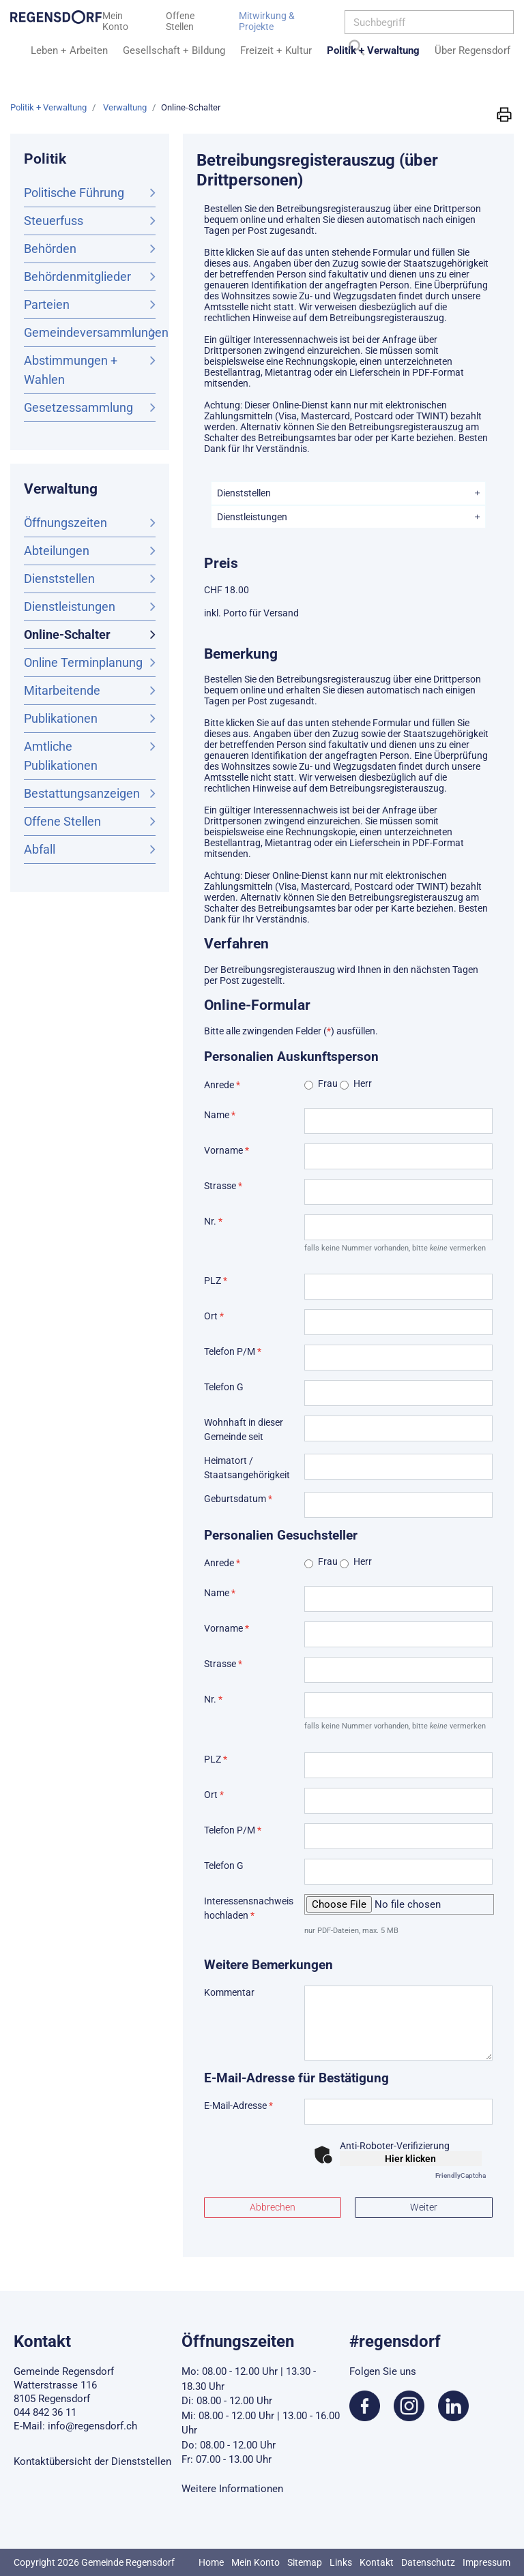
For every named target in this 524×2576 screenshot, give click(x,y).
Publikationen (61, 718)
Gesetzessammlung (78, 407)
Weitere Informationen (232, 2489)
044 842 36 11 (45, 2412)
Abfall (39, 849)
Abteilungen (56, 550)
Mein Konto (255, 2562)
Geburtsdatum (238, 1498)
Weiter (423, 2207)
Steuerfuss (53, 220)
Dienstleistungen (69, 606)
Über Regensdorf (472, 50)
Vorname (226, 1150)
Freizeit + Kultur (276, 50)
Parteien (47, 304)
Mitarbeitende (62, 690)
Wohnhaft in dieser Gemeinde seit (243, 1429)
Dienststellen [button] (244, 493)
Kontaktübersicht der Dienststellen (92, 2461)
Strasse (223, 1185)
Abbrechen (272, 2207)
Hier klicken (410, 2158)
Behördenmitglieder (77, 276)
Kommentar (229, 1992)
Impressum (486, 2562)
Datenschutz (428, 2562)
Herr (362, 1083)
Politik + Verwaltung (373, 50)
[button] (504, 113)
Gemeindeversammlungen (90, 332)
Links (341, 2562)
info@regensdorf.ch (92, 2426)
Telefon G (224, 1386)
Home (211, 2562)
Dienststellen (59, 578)
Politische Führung (74, 192)
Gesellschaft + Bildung (174, 50)
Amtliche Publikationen (61, 756)
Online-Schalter (90, 633)
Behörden (50, 248)
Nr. (213, 1221)
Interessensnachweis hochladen (248, 1908)
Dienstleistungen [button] (252, 516)
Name (219, 1114)
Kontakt (377, 2562)
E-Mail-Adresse (238, 2105)
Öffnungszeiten (65, 522)
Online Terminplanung (83, 662)
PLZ (215, 1280)
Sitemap (304, 2562)
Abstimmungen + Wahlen (70, 370)
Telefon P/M (232, 1351)
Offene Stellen (62, 821)
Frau (328, 1083)
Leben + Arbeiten (69, 50)
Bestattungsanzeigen (82, 793)
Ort (214, 1316)
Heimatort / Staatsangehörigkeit (247, 1467)
